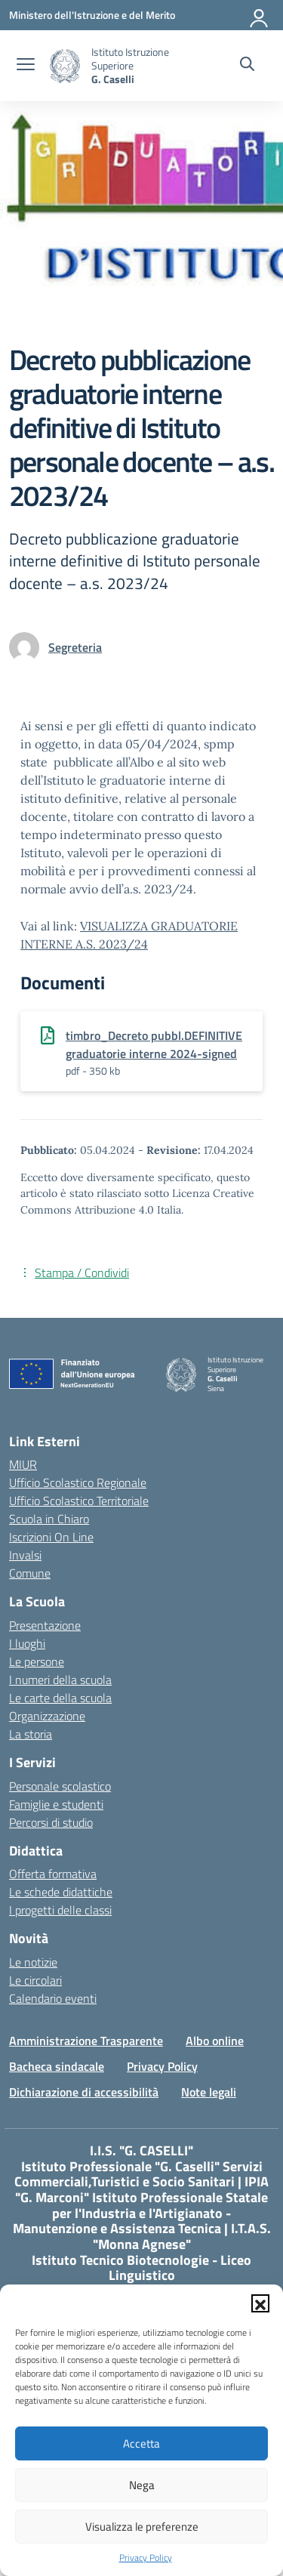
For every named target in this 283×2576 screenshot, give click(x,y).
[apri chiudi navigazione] (26, 66)
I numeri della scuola (60, 1680)
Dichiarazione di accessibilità (83, 2092)
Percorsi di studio (51, 1822)
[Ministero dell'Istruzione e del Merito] (92, 15)
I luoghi (27, 1643)
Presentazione (45, 1625)
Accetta (141, 2443)
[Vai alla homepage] (65, 66)
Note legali (208, 2092)
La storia (30, 1734)
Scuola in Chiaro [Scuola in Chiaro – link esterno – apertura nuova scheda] (49, 1519)
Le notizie (33, 1962)
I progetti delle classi (60, 1910)
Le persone (36, 1661)
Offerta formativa (53, 1874)
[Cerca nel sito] (247, 66)
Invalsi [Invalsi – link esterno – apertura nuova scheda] (25, 1555)
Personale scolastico (60, 1786)
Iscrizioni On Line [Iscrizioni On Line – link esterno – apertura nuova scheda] (51, 1537)
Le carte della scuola (60, 1698)
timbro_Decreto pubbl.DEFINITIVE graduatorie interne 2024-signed (154, 1044)
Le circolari (35, 1980)
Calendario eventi (53, 1998)
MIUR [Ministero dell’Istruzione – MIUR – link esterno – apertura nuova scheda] (23, 1464)
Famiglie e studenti (56, 1804)
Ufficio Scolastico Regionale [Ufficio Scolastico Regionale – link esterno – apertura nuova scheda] (77, 1482)
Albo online (215, 2040)
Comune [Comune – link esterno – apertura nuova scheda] (30, 1573)
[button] (260, 2303)
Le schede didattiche (60, 1892)
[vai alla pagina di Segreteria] (75, 647)
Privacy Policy (145, 2558)
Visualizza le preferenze (141, 2526)
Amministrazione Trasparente (86, 2040)
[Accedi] (259, 15)
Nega (142, 2485)
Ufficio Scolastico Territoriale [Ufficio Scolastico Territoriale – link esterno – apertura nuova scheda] (79, 1501)
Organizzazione (47, 1716)
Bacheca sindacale (56, 2066)
